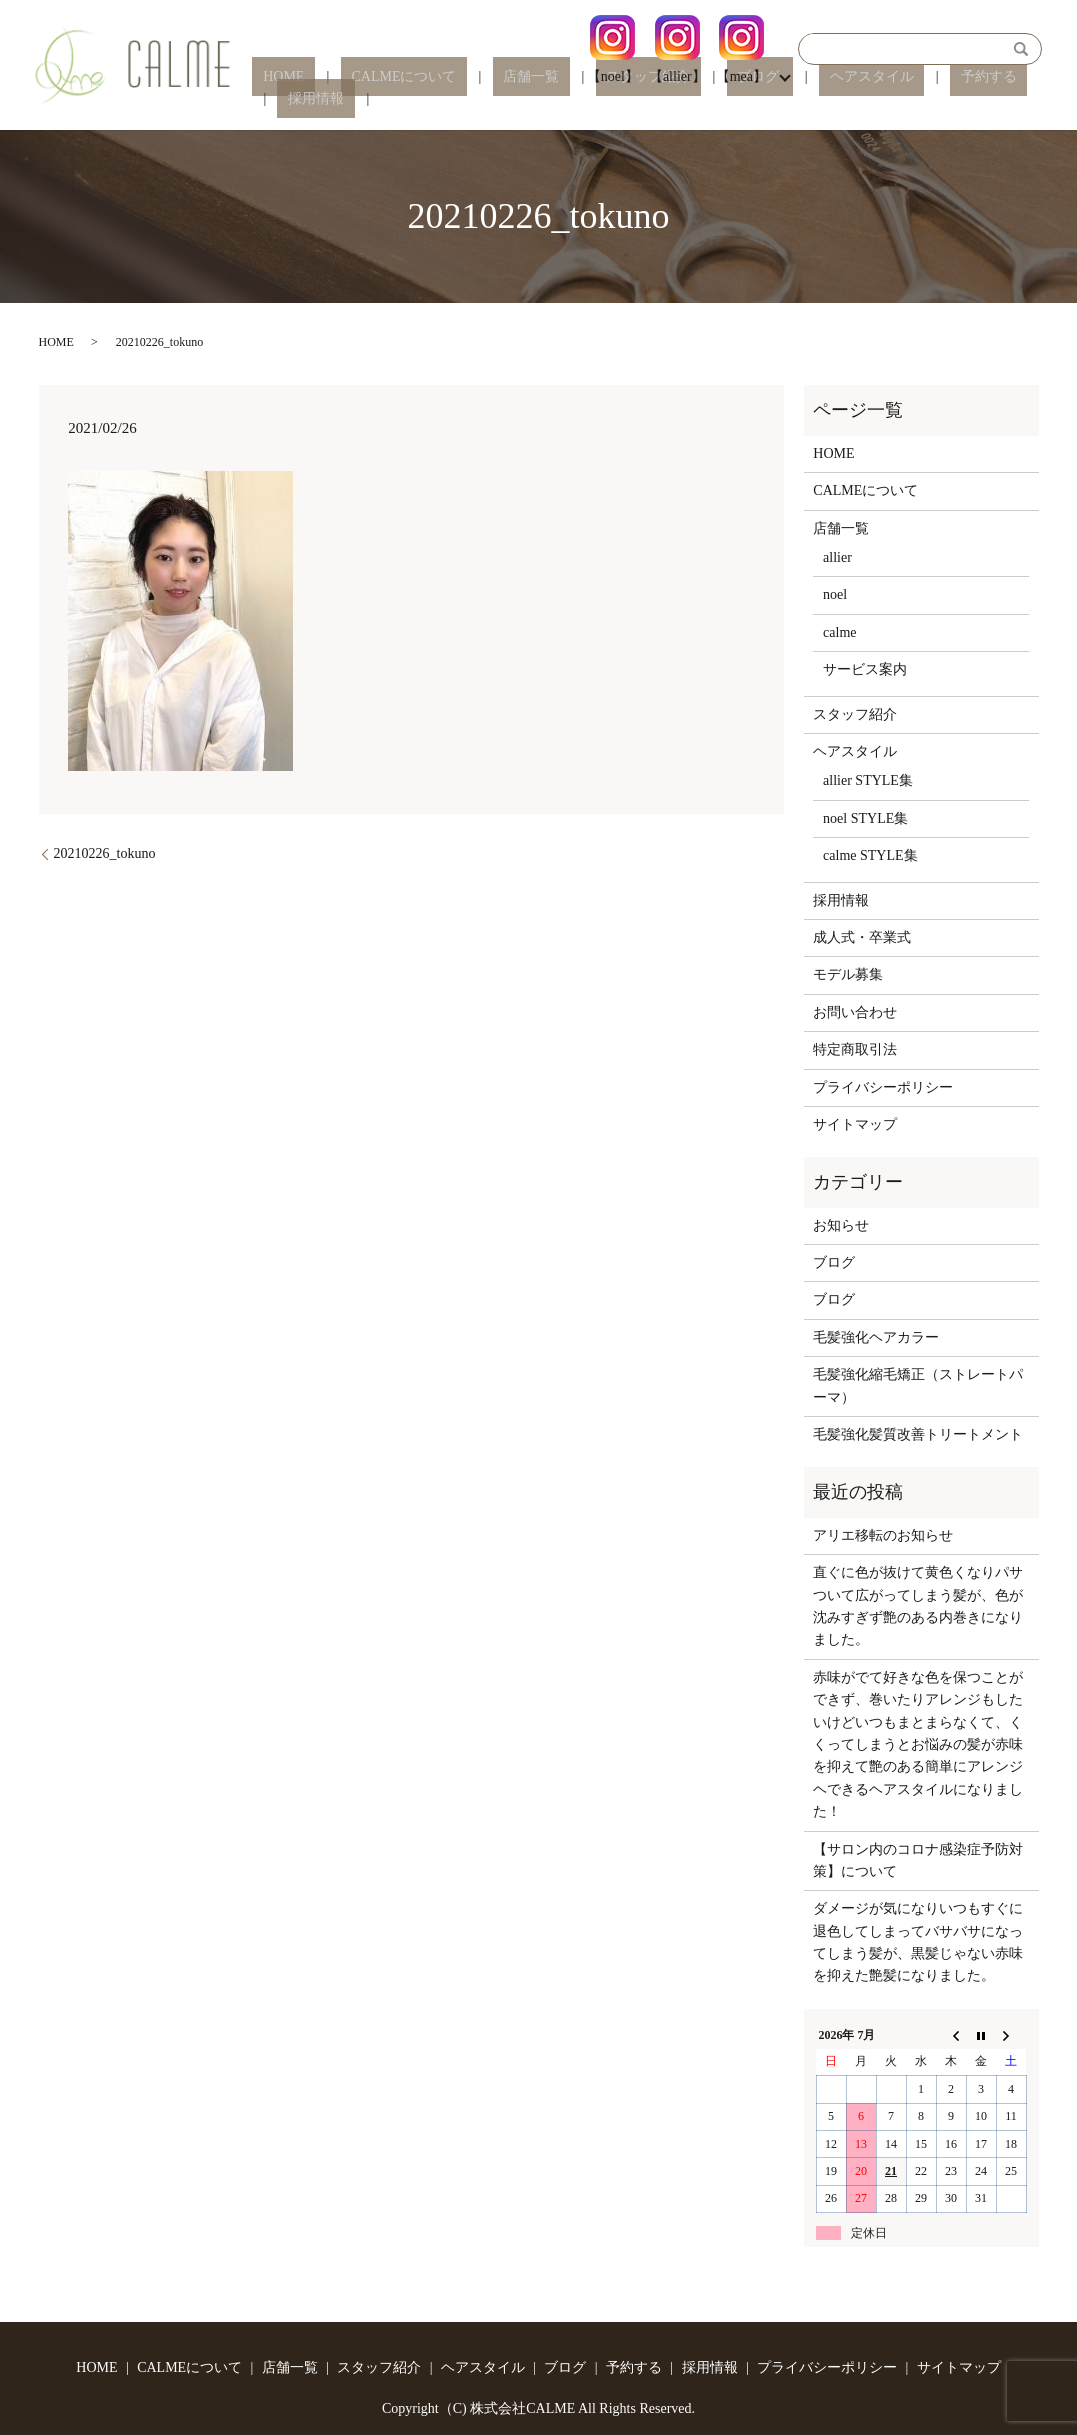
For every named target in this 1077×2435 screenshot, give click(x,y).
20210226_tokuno (105, 853)
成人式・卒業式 (862, 937)
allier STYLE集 (868, 780)
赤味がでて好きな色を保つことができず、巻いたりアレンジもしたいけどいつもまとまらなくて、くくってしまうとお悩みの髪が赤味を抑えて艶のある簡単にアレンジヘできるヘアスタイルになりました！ (918, 1744)
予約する (910, 99)
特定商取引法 (855, 1049)
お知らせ (841, 1225)
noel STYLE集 (865, 818)
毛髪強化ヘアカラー (876, 1337)
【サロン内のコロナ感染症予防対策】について (918, 1860)
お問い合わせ (855, 1012)
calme (839, 632)
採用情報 (991, 99)
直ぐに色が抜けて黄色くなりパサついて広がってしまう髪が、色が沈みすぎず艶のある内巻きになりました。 (918, 1606)
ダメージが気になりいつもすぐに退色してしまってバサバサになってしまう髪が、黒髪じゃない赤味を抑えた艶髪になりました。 (918, 1942)
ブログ (713, 99)
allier (837, 557)
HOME (325, 99)
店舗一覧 (530, 99)
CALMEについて (423, 99)
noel (835, 594)
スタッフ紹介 (625, 99)
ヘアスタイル (815, 99)
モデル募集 (848, 974)
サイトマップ (855, 1124)
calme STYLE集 (870, 855)
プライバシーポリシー (883, 1087)
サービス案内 (865, 669)
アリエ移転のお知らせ (883, 1535)
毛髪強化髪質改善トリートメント (918, 1434)
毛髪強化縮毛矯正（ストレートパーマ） (918, 1385)
